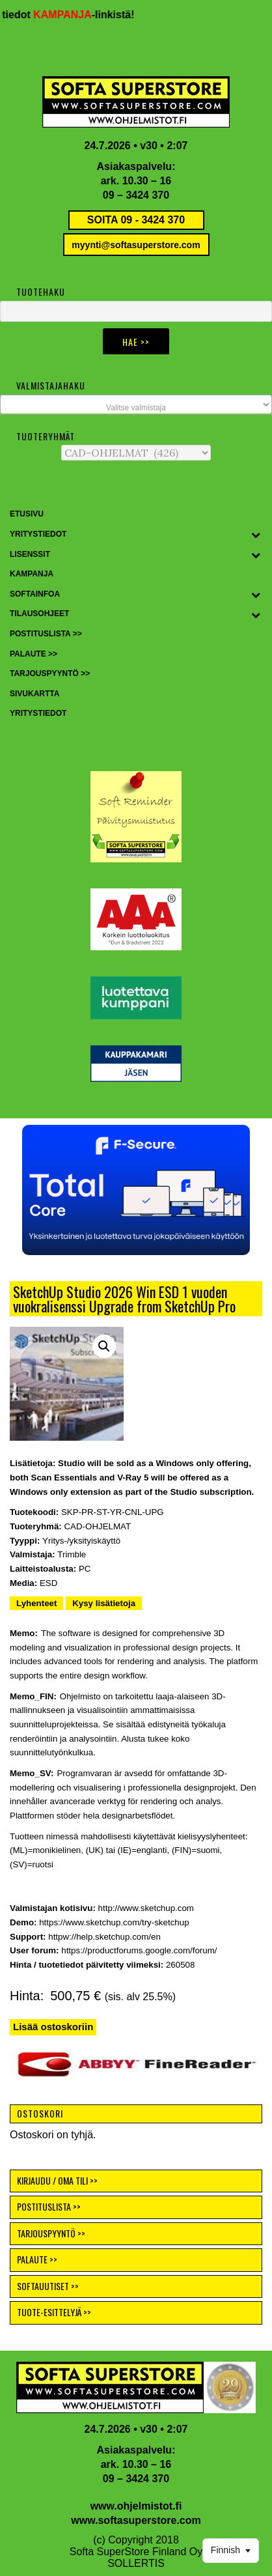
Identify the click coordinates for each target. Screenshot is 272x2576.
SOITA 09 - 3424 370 (136, 219)
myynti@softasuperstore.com (136, 245)
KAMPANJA (69, 14)
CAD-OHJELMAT (97, 1526)
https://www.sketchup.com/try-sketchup (114, 1922)
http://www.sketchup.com (146, 1908)
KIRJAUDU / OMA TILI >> (57, 2180)
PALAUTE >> (37, 2259)
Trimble (71, 1554)
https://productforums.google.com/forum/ (139, 1950)
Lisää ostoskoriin (53, 2026)
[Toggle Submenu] (255, 535)
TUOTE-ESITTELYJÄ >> (54, 2312)
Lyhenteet (36, 1603)
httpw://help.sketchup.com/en (104, 1937)
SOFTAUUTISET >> (48, 2286)
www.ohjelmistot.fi (136, 2506)
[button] (136, 1190)
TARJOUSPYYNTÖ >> (51, 2233)
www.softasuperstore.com (135, 2520)
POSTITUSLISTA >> (49, 2206)
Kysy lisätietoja (103, 1603)
